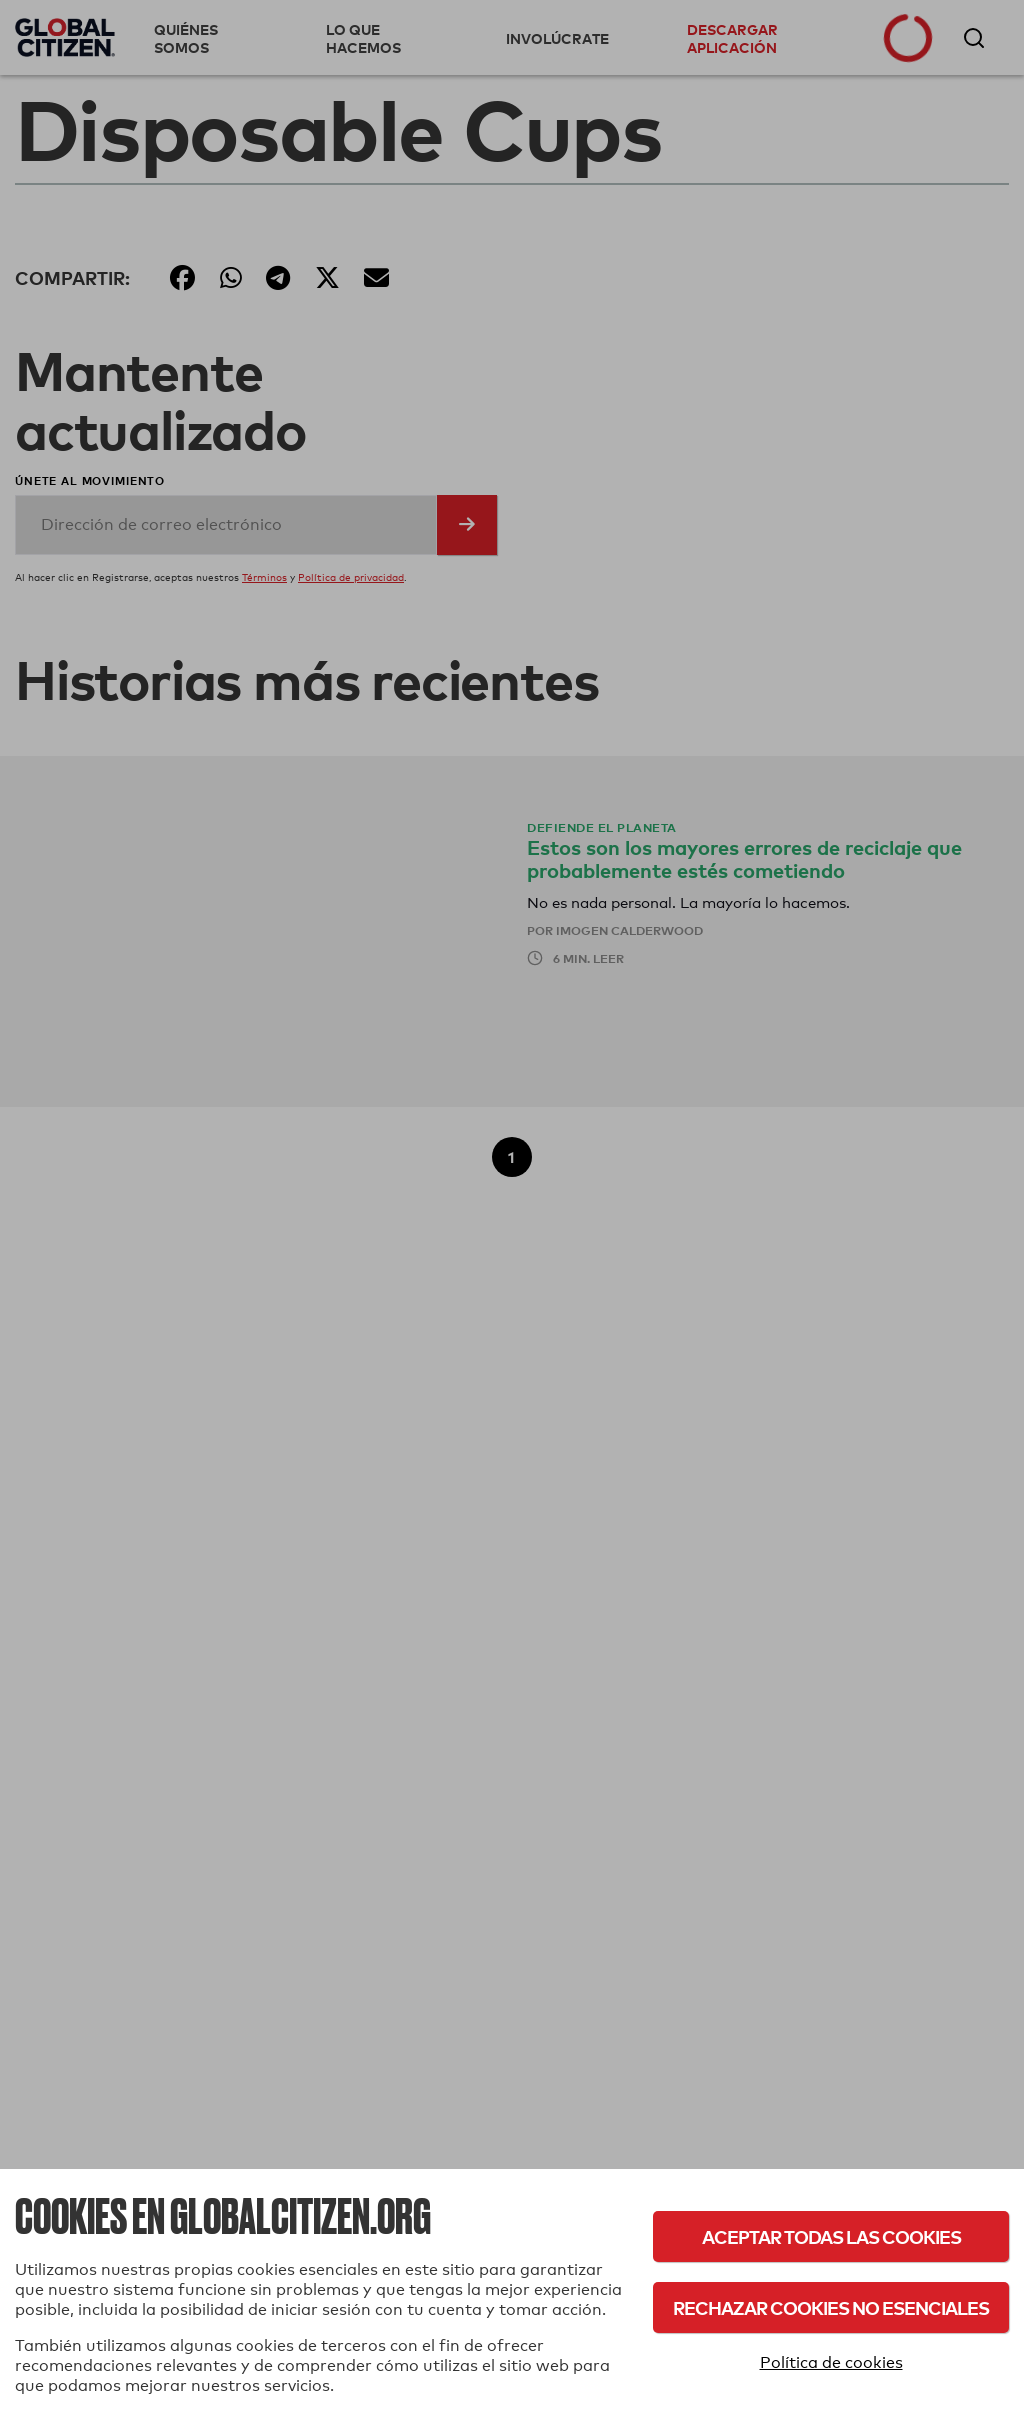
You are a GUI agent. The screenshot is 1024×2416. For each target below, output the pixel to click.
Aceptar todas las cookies (831, 2236)
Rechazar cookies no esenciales (831, 2307)
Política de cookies (831, 2362)
